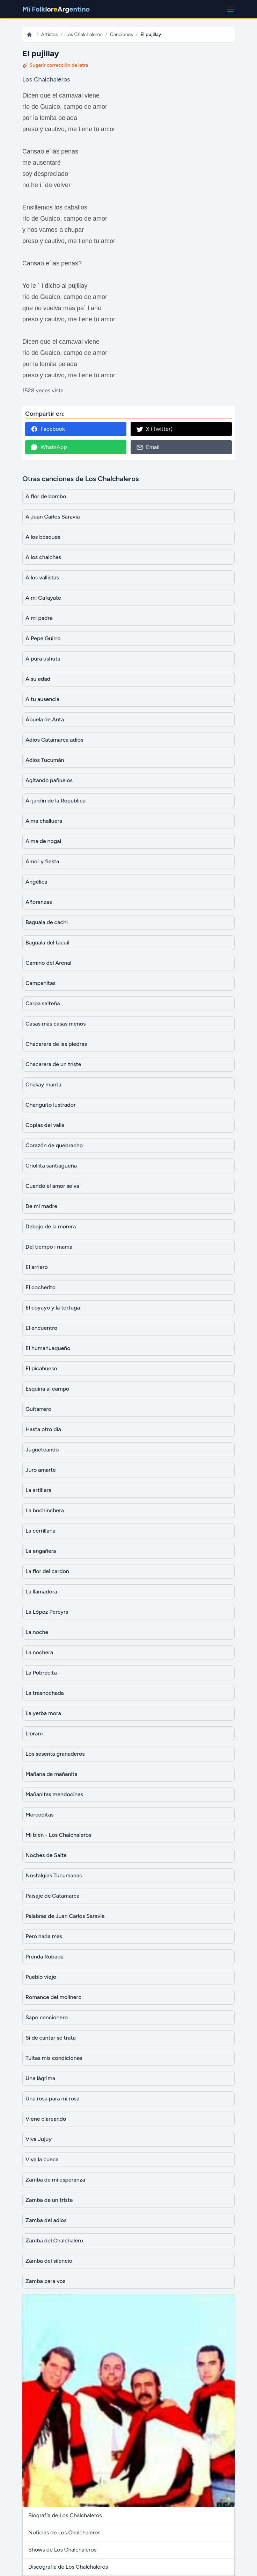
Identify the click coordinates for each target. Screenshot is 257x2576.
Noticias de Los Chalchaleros (64, 2532)
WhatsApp (49, 447)
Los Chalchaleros (83, 34)
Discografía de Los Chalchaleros (68, 2566)
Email (147, 447)
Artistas (49, 34)
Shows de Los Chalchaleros (62, 2549)
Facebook (48, 429)
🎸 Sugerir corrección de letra (55, 65)
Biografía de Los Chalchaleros (65, 2515)
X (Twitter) (154, 429)
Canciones (121, 34)
